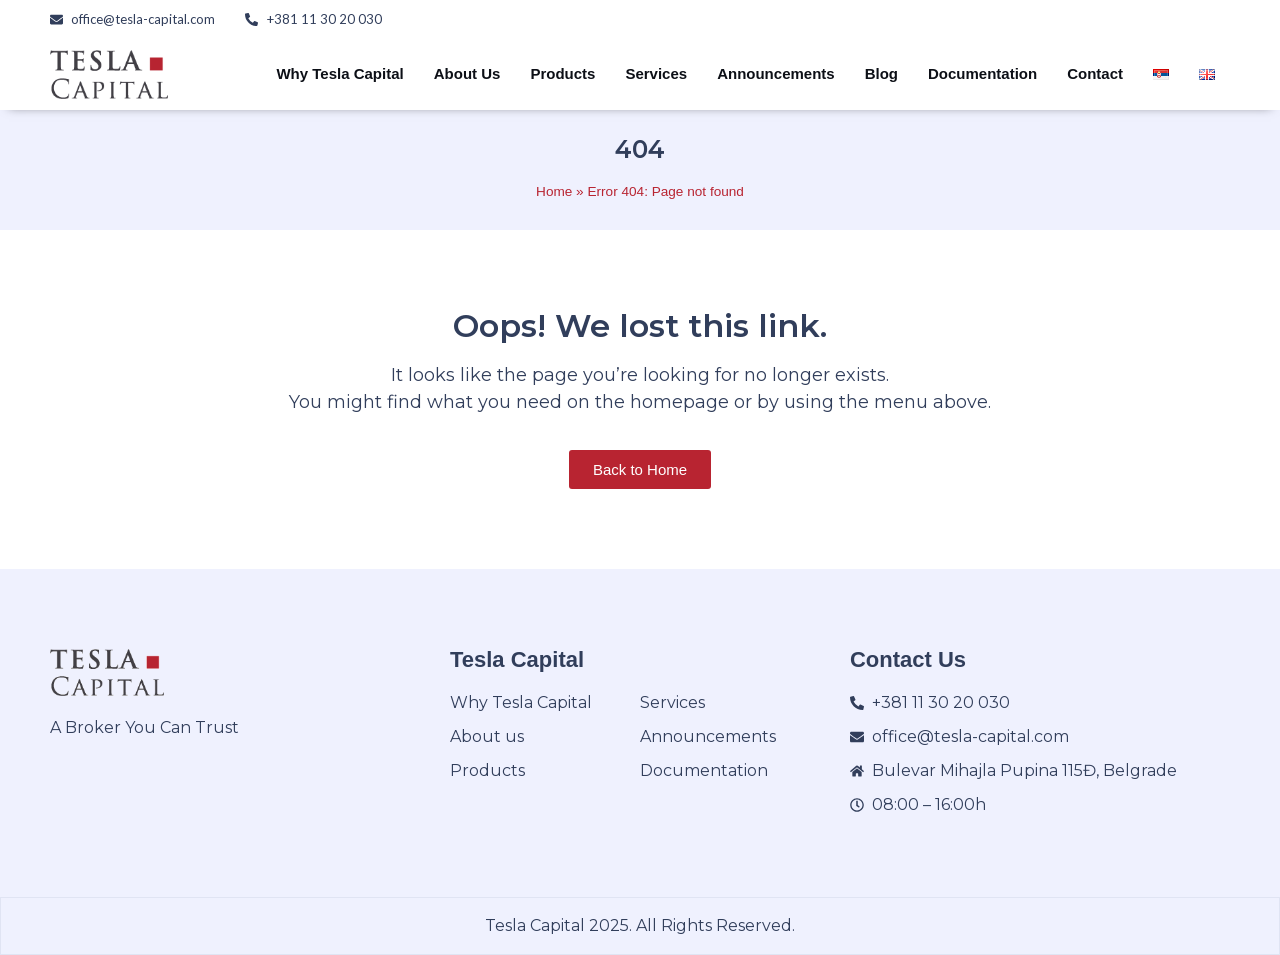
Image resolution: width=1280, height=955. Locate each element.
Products (562, 73)
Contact (1095, 73)
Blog (881, 73)
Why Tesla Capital (339, 73)
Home (554, 191)
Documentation (982, 73)
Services (656, 73)
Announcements (776, 73)
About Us (467, 73)
